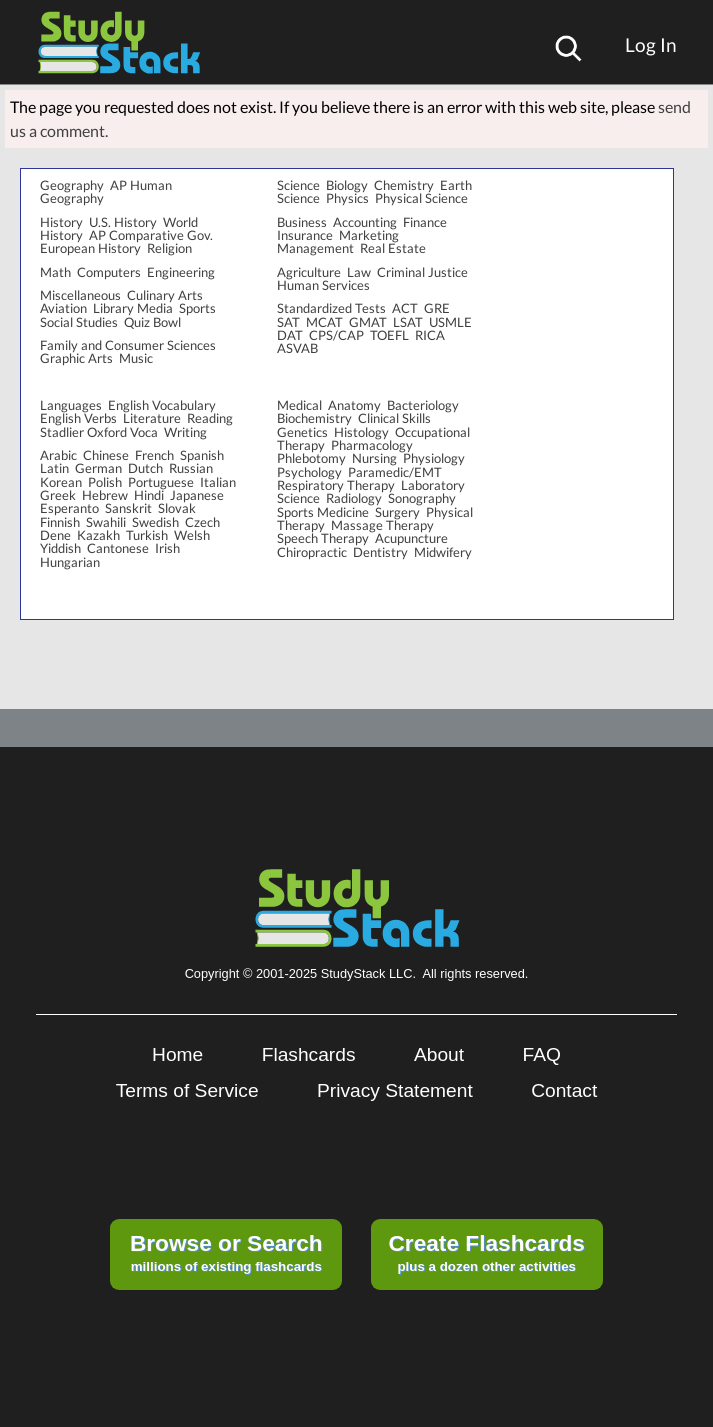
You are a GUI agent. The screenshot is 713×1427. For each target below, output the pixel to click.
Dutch (145, 468)
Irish (167, 548)
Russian (191, 468)
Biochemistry (314, 418)
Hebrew (105, 495)
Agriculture (309, 272)
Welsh (192, 535)
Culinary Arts (165, 295)
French (154, 455)
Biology (347, 185)
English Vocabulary (162, 405)
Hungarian (70, 562)
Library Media (133, 308)
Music (136, 358)
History (61, 222)
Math (55, 272)
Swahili (106, 522)
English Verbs (78, 418)
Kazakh (98, 535)
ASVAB (297, 348)
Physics (347, 198)
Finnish (60, 522)
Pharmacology (372, 445)
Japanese (197, 495)
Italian (218, 482)
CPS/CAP (336, 335)
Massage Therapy (382, 525)
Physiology (434, 458)
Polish (105, 482)
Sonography (422, 498)
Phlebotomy (311, 458)
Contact (564, 1090)
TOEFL (389, 335)
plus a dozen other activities (486, 1252)
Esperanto (69, 508)
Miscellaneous (80, 295)
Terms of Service (187, 1090)
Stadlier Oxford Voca (99, 432)
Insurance (305, 235)
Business (302, 222)
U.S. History (123, 222)
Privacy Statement (395, 1090)
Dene (55, 535)
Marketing (369, 235)
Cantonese (118, 548)
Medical (299, 405)
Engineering (181, 272)
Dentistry (380, 552)
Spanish (202, 455)
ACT (405, 308)
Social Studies (79, 322)
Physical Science (421, 198)
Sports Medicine (323, 512)
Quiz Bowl (152, 322)
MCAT (324, 322)
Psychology (309, 472)
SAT (288, 322)
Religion (169, 248)
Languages (71, 405)
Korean (61, 482)
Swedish (155, 522)
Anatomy (354, 405)
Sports (197, 308)
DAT (290, 335)
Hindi (149, 495)
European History (90, 248)
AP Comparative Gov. (151, 235)
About (439, 1054)
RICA (430, 335)
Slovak (177, 508)
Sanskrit (128, 508)
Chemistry (404, 185)
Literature (152, 418)
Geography (72, 185)
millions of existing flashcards (226, 1252)
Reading (210, 418)
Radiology (354, 498)
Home (177, 1054)
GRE (437, 308)
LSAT (408, 322)
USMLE (450, 322)
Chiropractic (312, 552)
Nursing (374, 458)
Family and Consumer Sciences (128, 345)
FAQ (542, 1054)
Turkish (147, 535)
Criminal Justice (422, 272)
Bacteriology (423, 405)
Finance (425, 222)
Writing (185, 432)
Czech (202, 522)
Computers (109, 272)
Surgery (397, 512)
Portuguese (161, 482)
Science (298, 185)
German (98, 468)
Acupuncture (411, 538)
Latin (54, 468)
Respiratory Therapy (336, 485)
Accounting (365, 222)
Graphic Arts (76, 358)
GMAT (368, 322)
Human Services (323, 285)
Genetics (302, 432)
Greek (58, 495)
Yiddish (60, 548)
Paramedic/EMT (395, 472)
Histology (361, 432)
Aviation (63, 308)
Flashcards (309, 1054)
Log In (651, 44)
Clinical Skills (394, 418)
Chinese (106, 455)
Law (359, 272)
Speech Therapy (323, 538)
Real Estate (393, 248)
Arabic (58, 455)
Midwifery (443, 552)
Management (315, 248)
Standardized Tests (331, 308)
